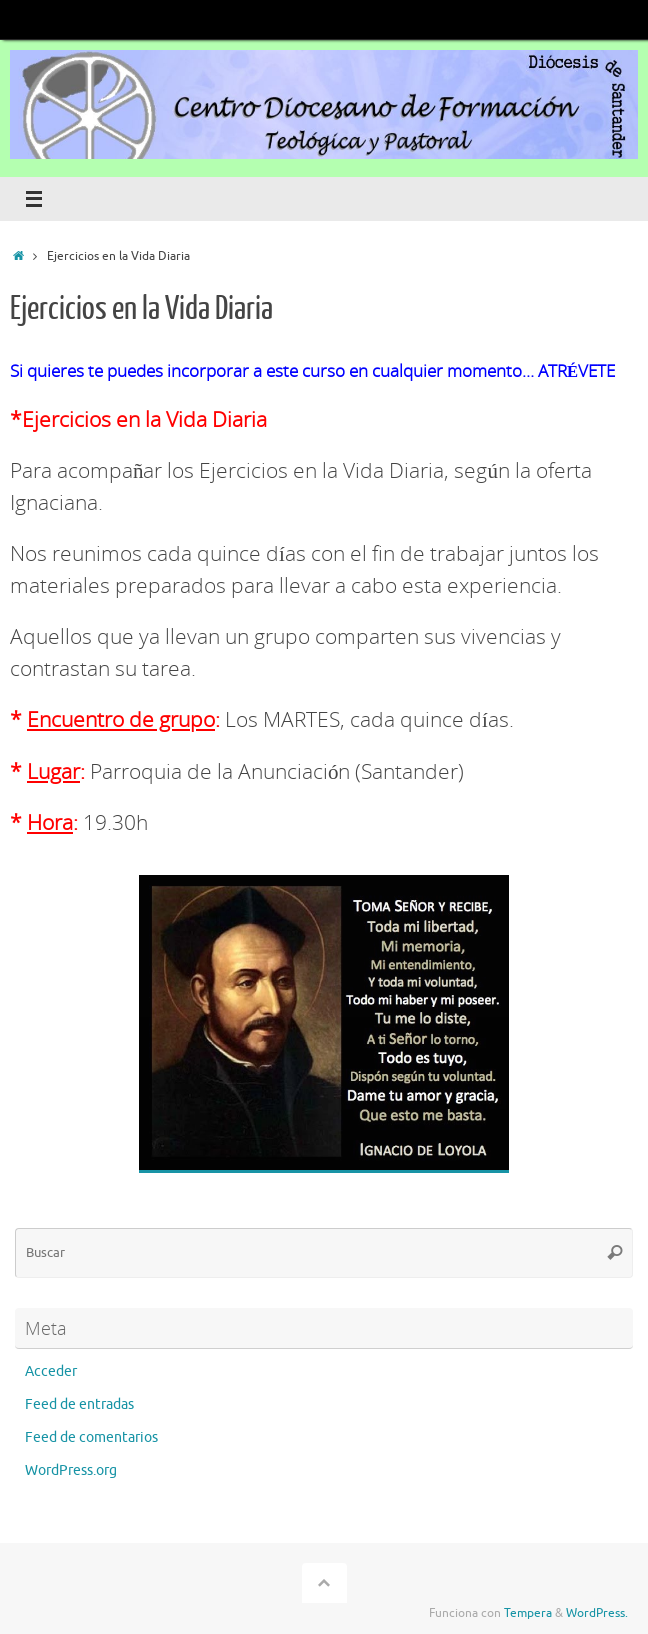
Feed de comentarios (91, 1437)
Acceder (51, 1371)
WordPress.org (71, 1470)
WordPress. (597, 1613)
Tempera (528, 1613)
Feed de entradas (79, 1404)
